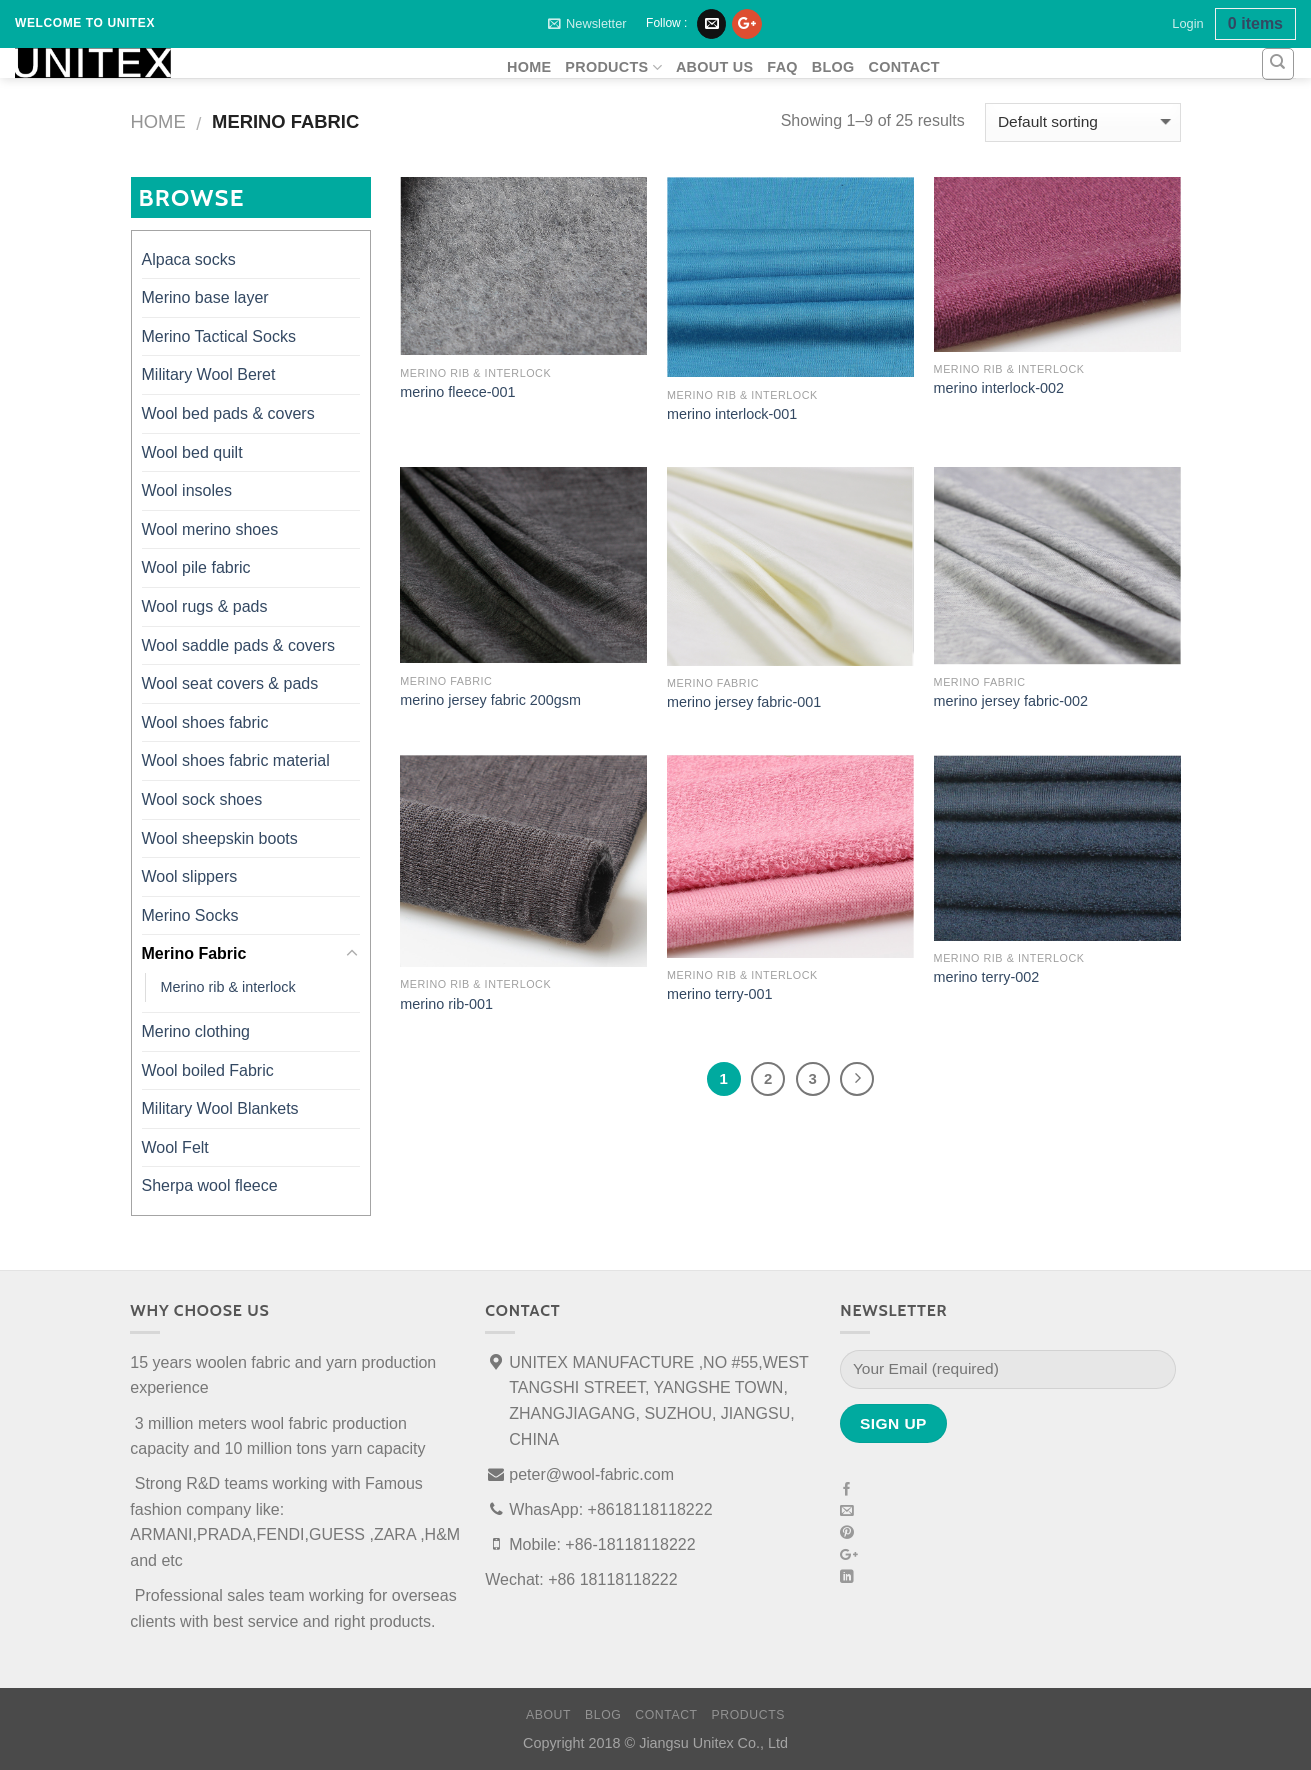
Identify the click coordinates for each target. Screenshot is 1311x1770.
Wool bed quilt (192, 452)
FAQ (782, 67)
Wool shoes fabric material (236, 760)
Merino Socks (190, 915)
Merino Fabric (194, 953)
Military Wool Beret (209, 374)
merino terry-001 (720, 994)
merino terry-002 (987, 977)
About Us (714, 67)
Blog (833, 67)
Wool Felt (175, 1147)
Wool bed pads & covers (228, 413)
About (548, 1715)
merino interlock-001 (732, 414)
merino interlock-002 (999, 388)
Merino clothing (196, 1031)
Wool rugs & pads (205, 606)
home (529, 67)
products (613, 67)
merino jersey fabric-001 (744, 702)
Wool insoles (187, 490)
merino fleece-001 (457, 392)
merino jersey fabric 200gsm (490, 700)
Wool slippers (190, 876)
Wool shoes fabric (205, 722)
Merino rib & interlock (228, 987)
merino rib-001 (446, 1004)
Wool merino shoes (210, 529)
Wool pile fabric (196, 567)
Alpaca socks (189, 259)
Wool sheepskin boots (220, 838)
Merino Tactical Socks (219, 336)
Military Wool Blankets (220, 1108)
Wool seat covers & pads (230, 683)
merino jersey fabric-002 (1011, 701)
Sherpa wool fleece (210, 1185)
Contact (904, 67)
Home (158, 121)
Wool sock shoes (202, 799)
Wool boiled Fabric (208, 1070)
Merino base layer (205, 297)
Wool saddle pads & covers (239, 645)
